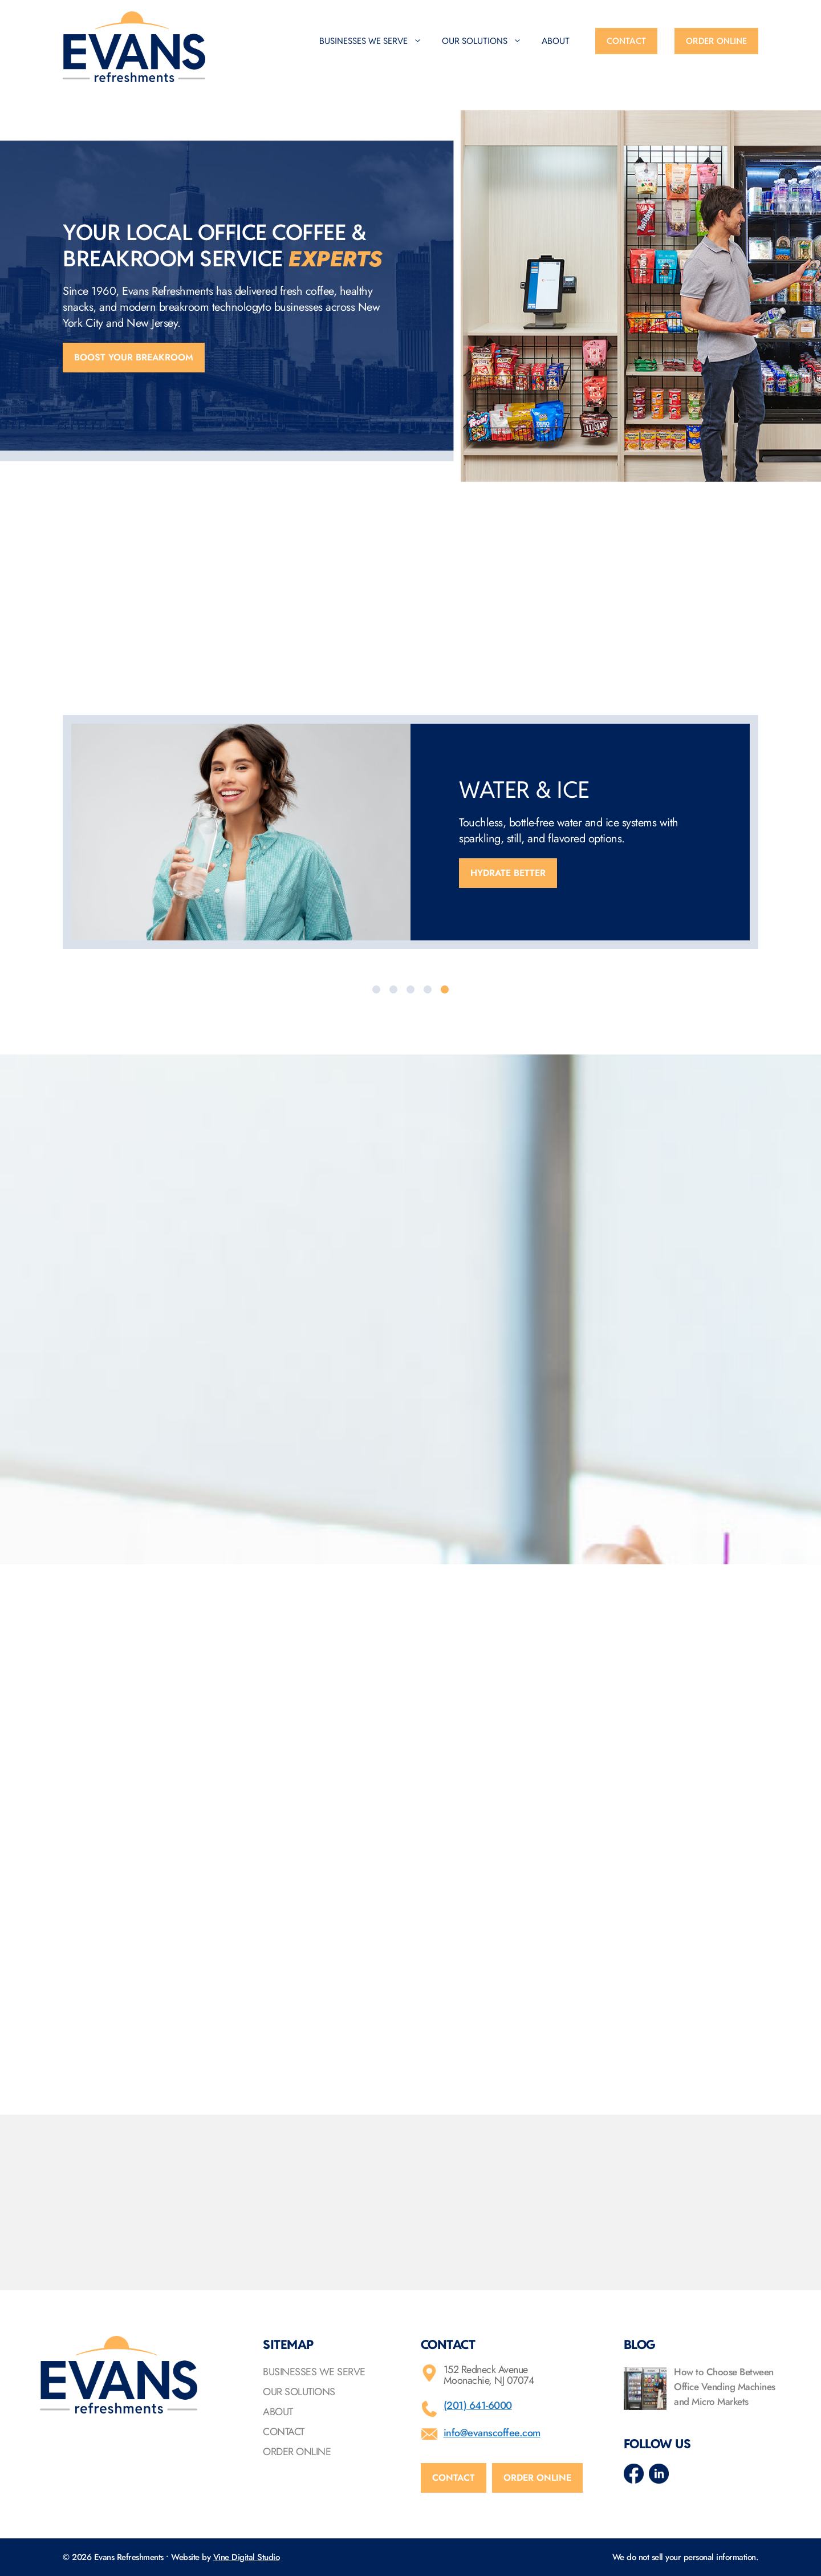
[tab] (376, 989)
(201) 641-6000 (478, 2405)
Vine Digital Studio (246, 2557)
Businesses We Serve (376, 41)
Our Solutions (487, 41)
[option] (410, 832)
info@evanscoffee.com (492, 2432)
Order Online (716, 40)
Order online (537, 2477)
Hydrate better (508, 872)
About (556, 40)
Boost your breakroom (133, 357)
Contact (626, 40)
